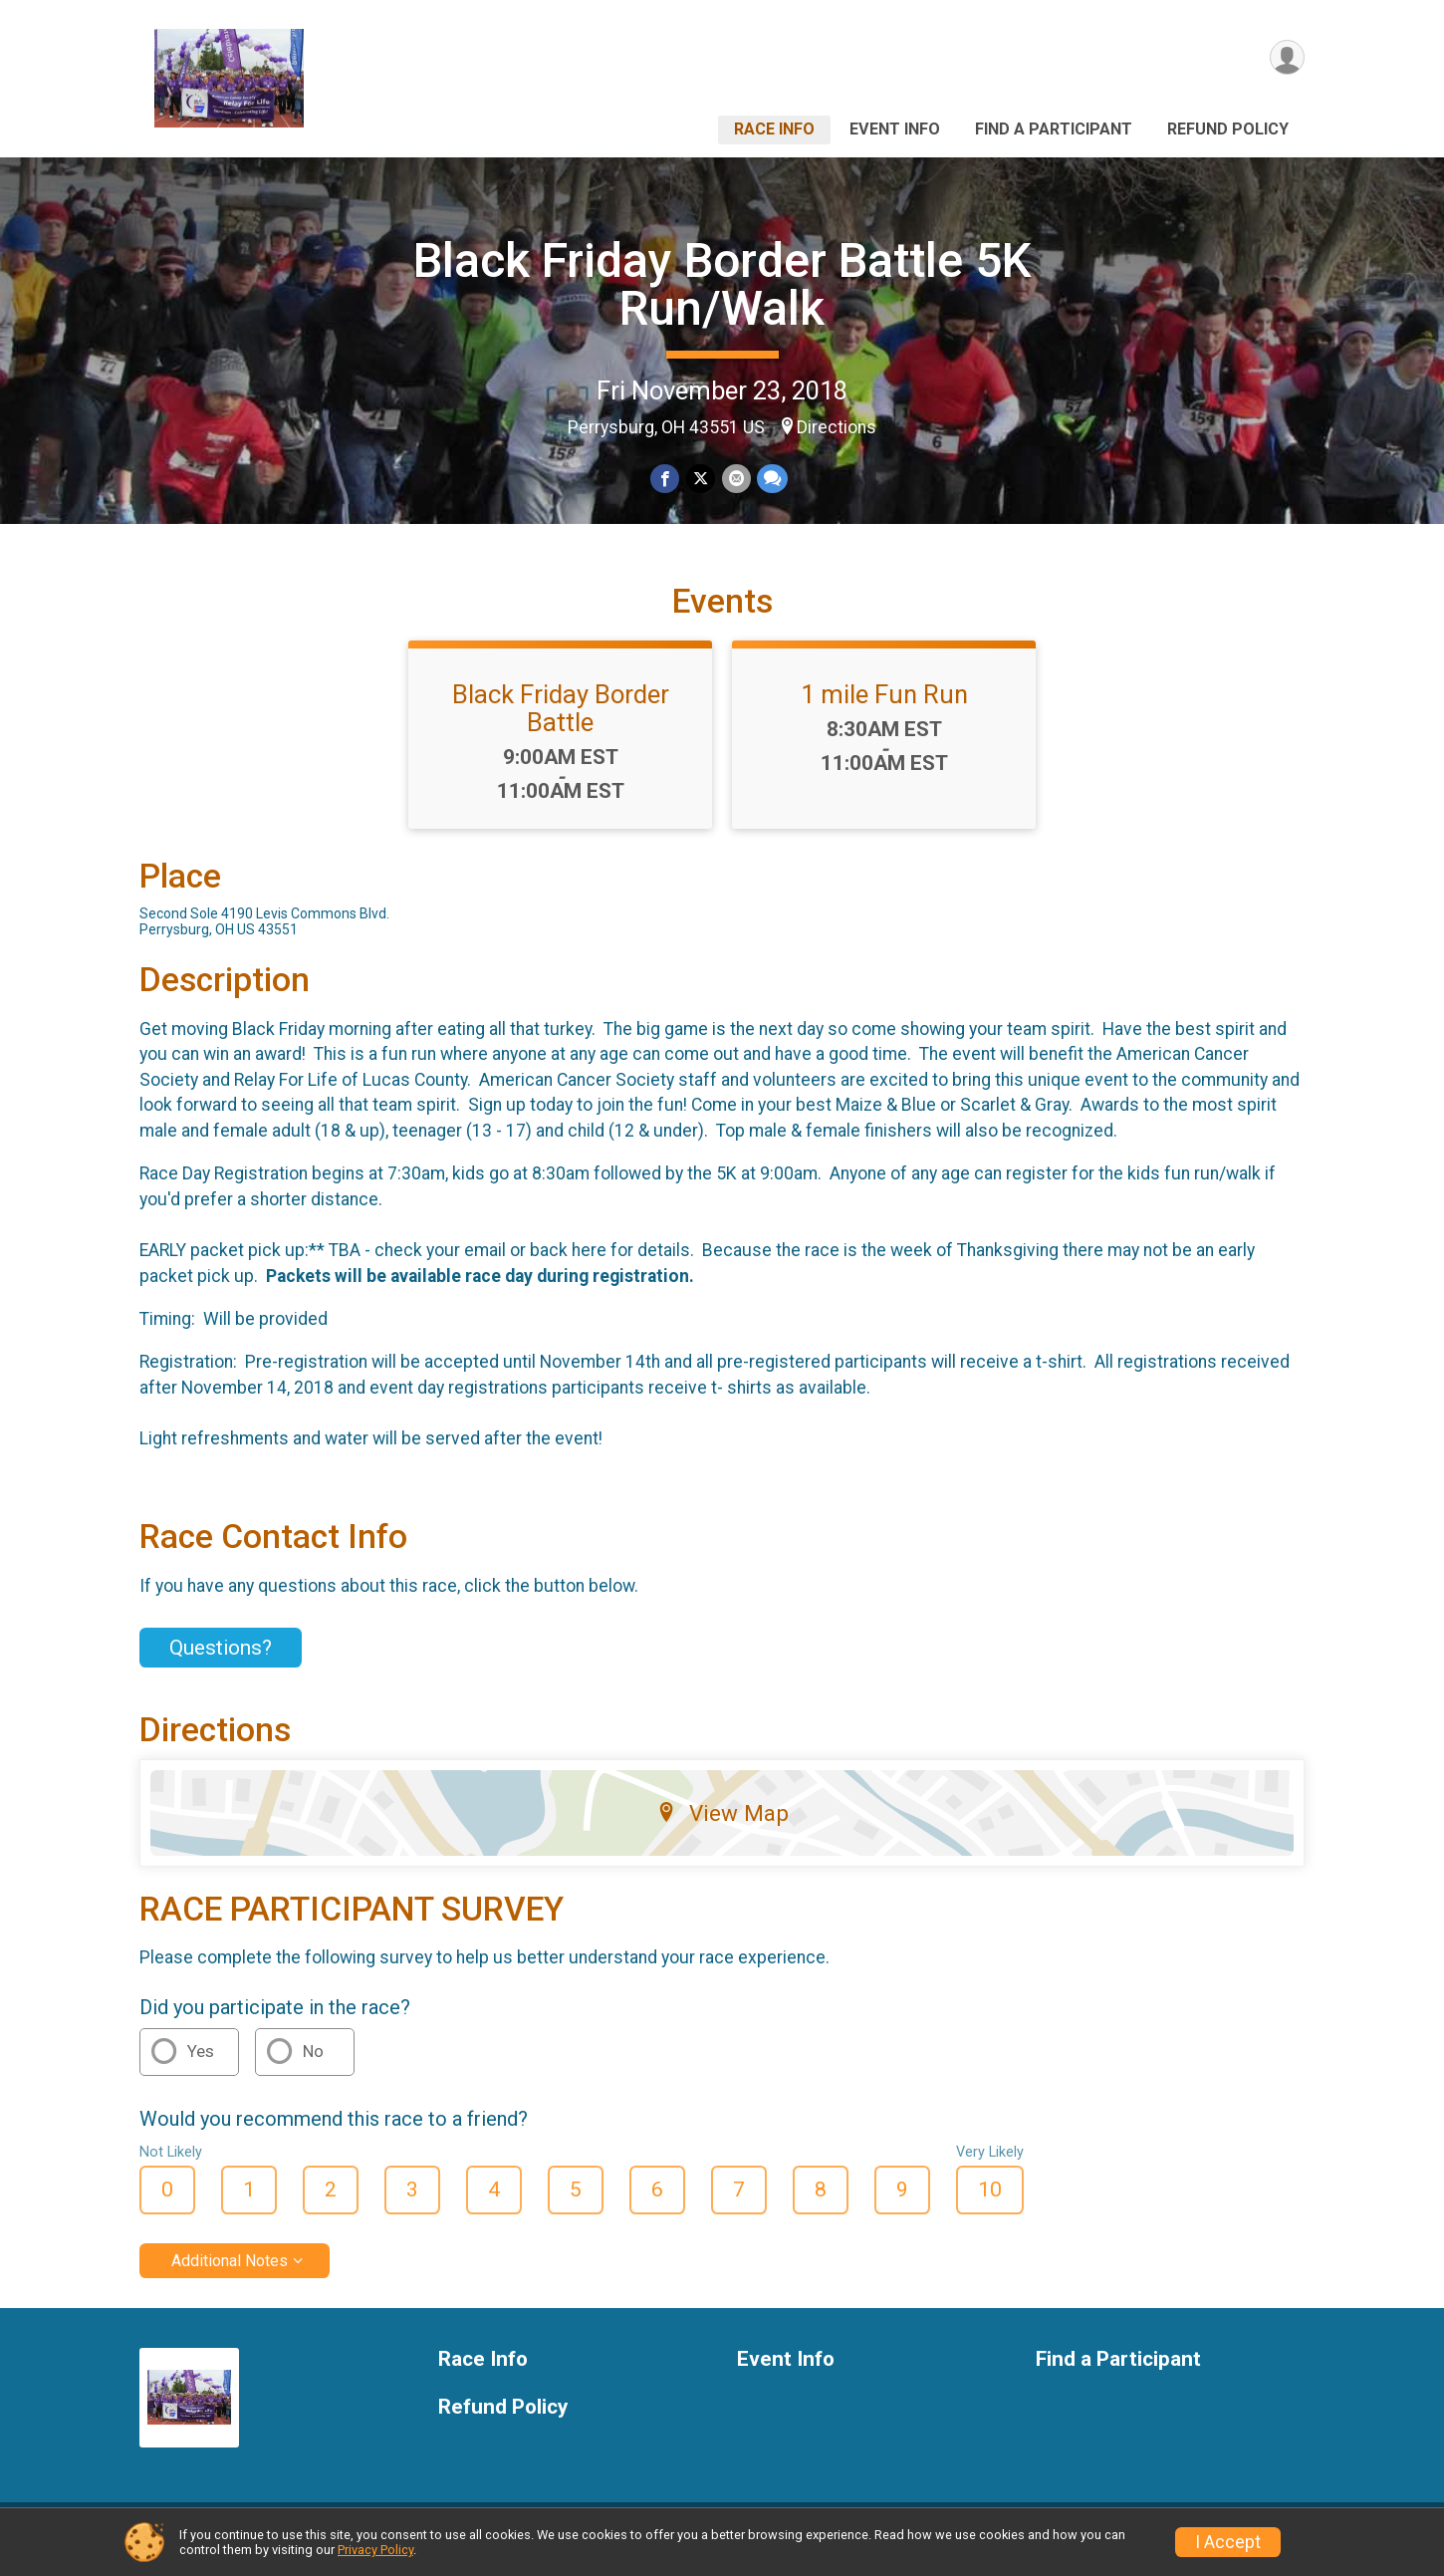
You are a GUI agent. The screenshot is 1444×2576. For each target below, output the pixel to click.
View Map (722, 1825)
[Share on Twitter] (700, 478)
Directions (836, 427)
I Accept (1228, 2542)
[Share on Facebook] (665, 478)
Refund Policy (1228, 129)
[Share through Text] (771, 478)
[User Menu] (1286, 58)
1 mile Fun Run (884, 706)
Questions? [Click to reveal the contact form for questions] (220, 1660)
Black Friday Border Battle (560, 720)
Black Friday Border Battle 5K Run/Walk (722, 284)
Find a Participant (1053, 129)
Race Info (774, 129)
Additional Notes (229, 2272)
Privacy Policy (375, 2549)
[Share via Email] (735, 478)
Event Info (894, 129)
